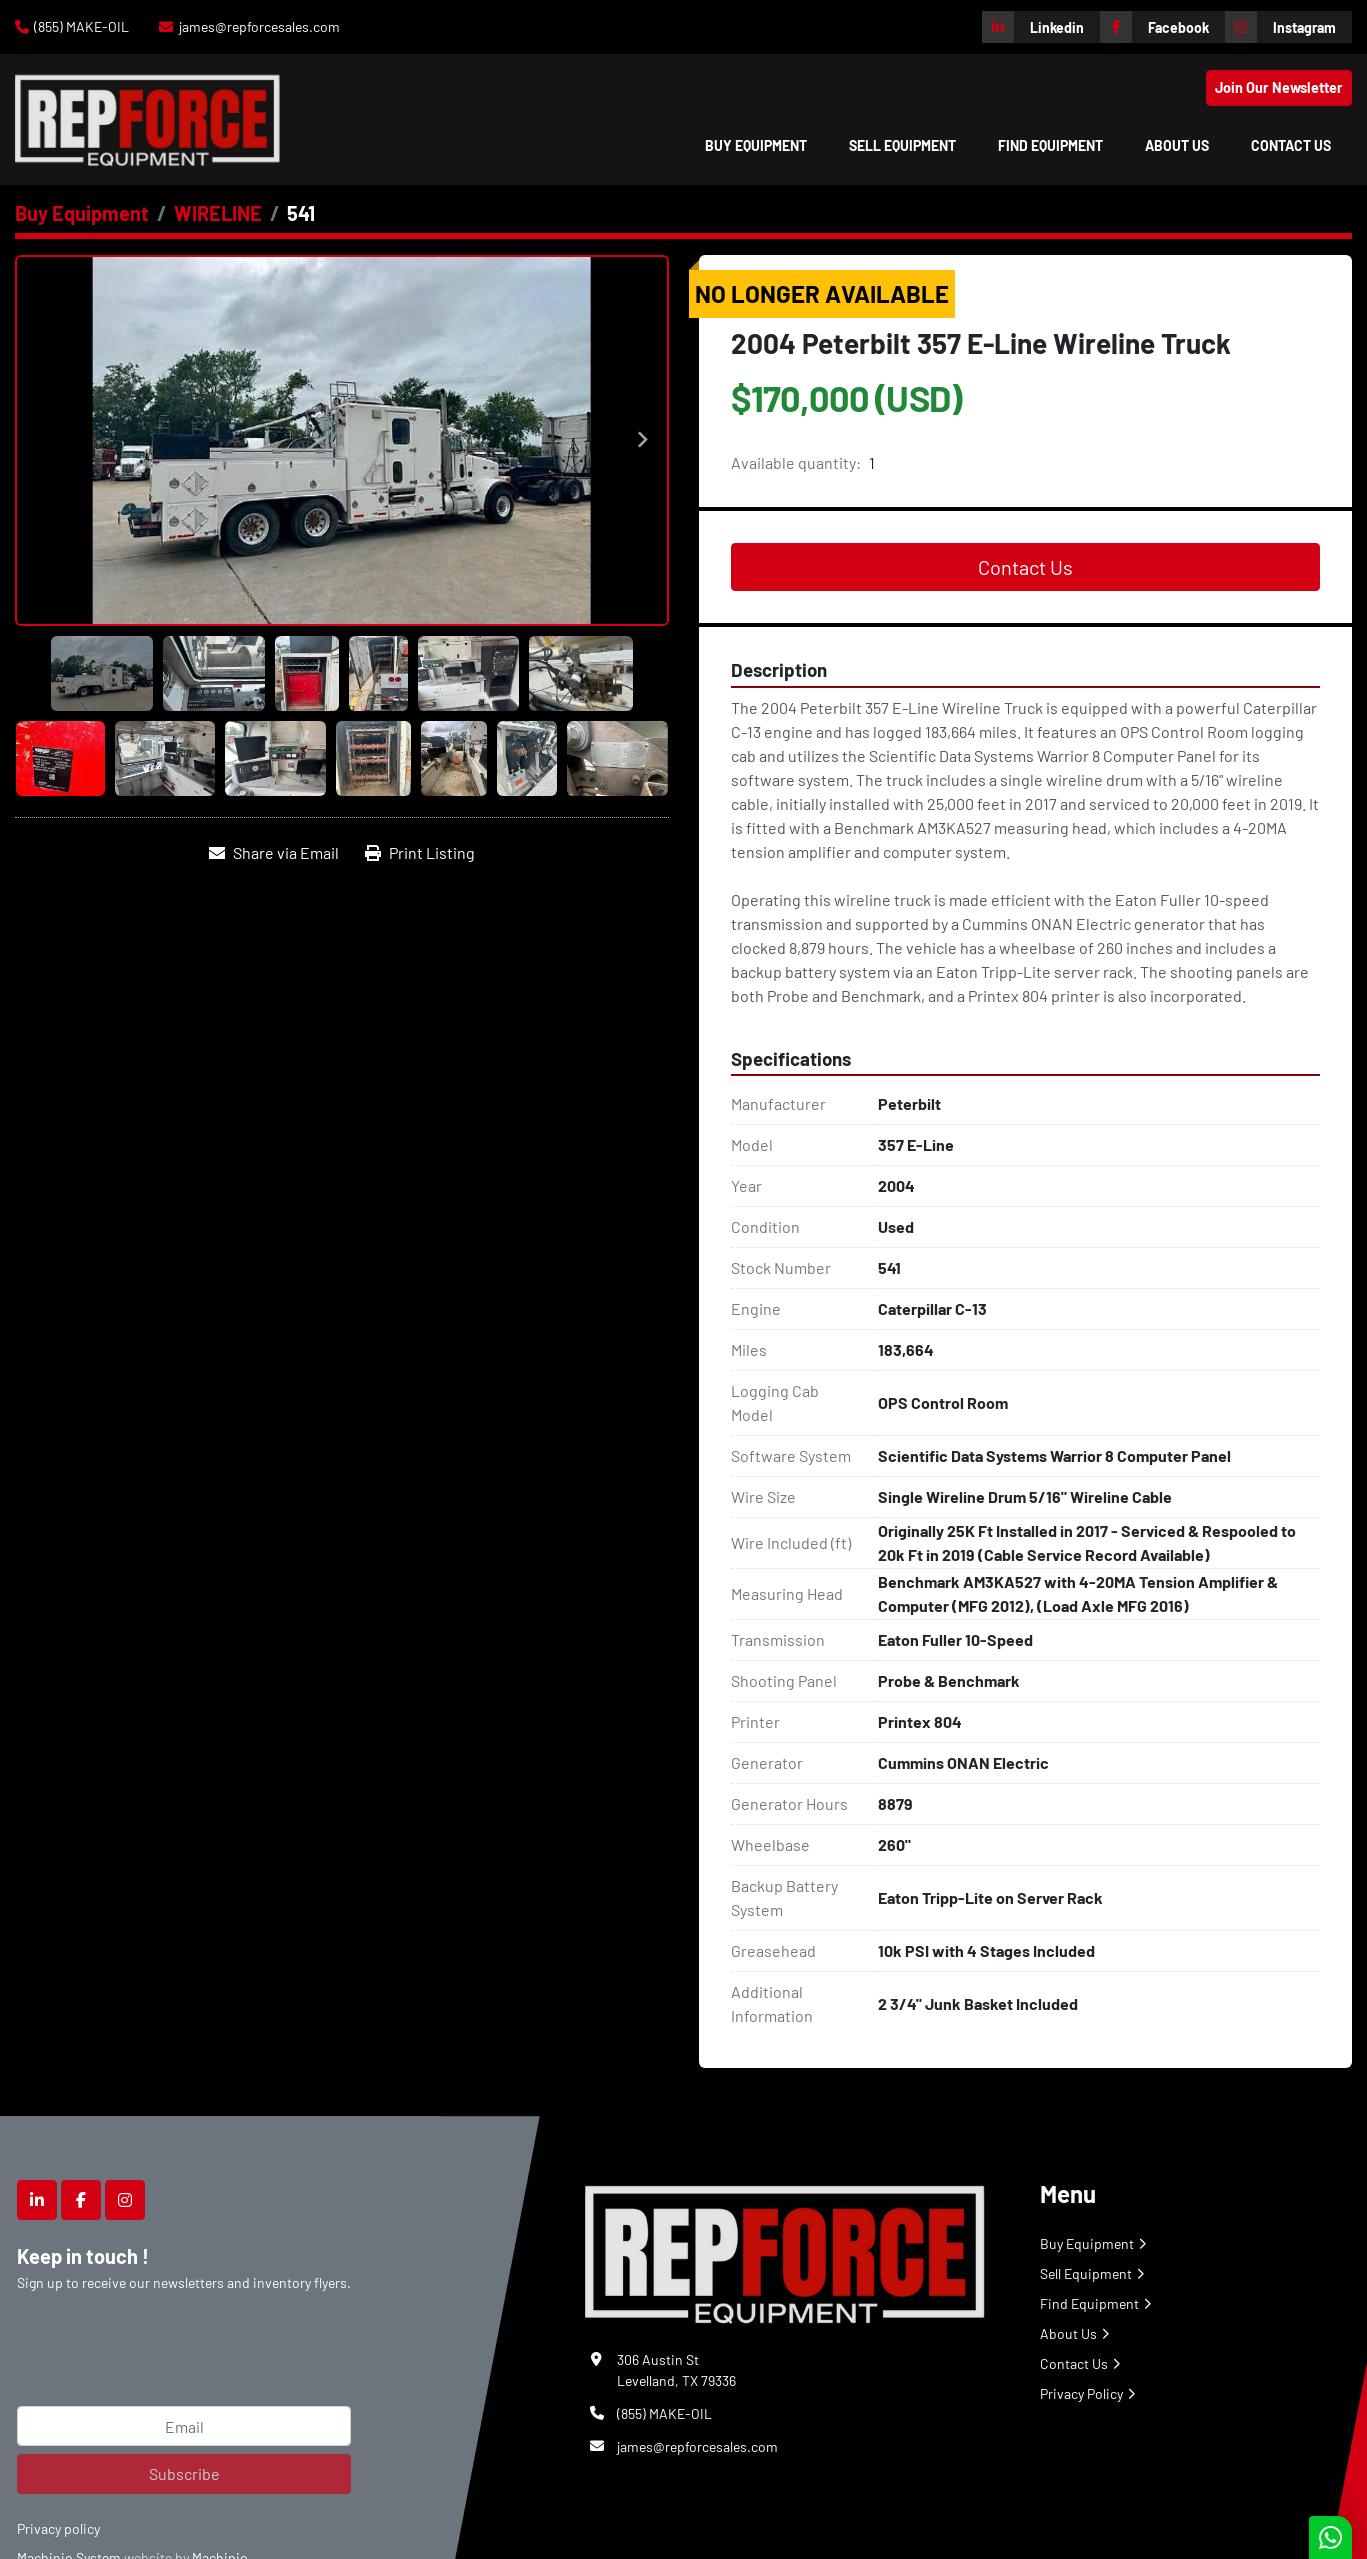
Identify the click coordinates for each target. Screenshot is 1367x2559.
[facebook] (1162, 27)
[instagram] (1288, 27)
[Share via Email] (274, 853)
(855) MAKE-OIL (81, 26)
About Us (1177, 145)
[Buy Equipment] (82, 213)
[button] (756, 145)
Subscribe (184, 2473)
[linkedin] (1041, 27)
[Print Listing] (420, 853)
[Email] (184, 2426)
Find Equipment (1050, 145)
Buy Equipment (756, 145)
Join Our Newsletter (1279, 87)
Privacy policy (58, 2528)
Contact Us (1291, 145)
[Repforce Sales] (785, 2250)
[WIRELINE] (218, 213)
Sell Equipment (902, 145)
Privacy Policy (1081, 2393)
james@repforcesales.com (259, 26)
